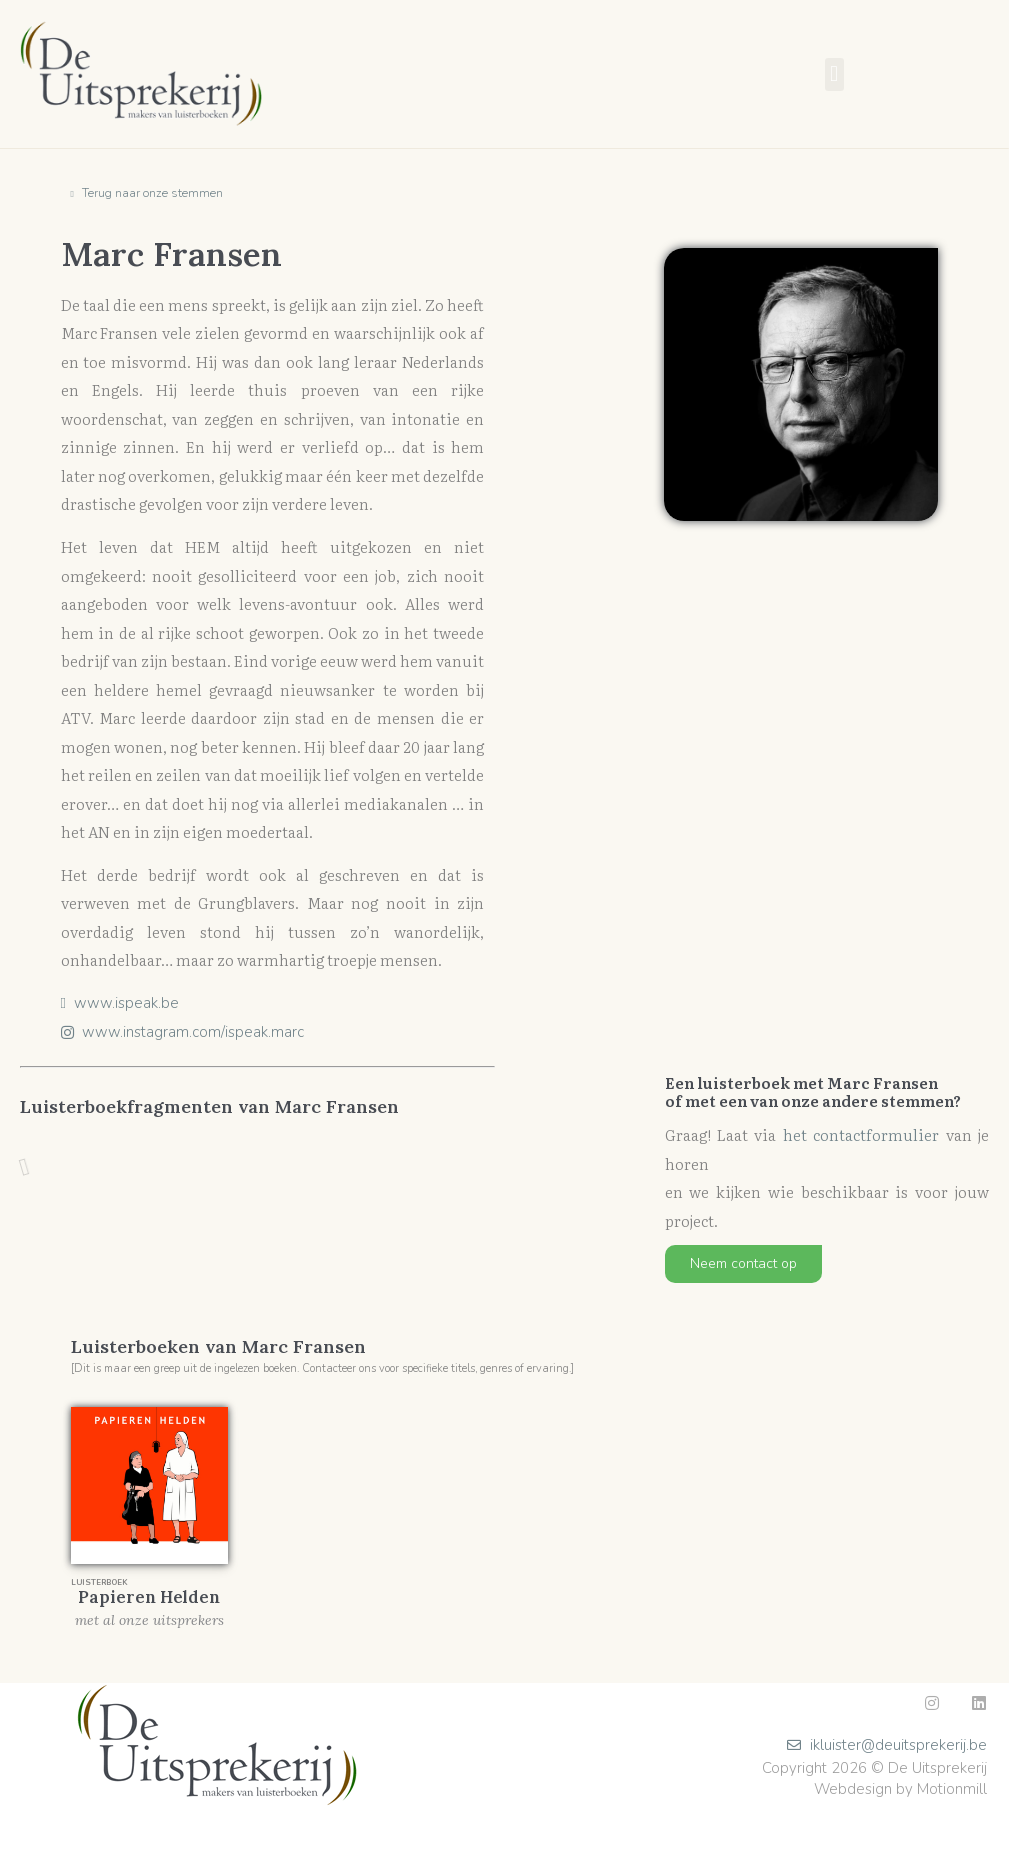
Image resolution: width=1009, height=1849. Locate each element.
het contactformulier (861, 1134)
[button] (834, 74)
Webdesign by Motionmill (900, 1789)
